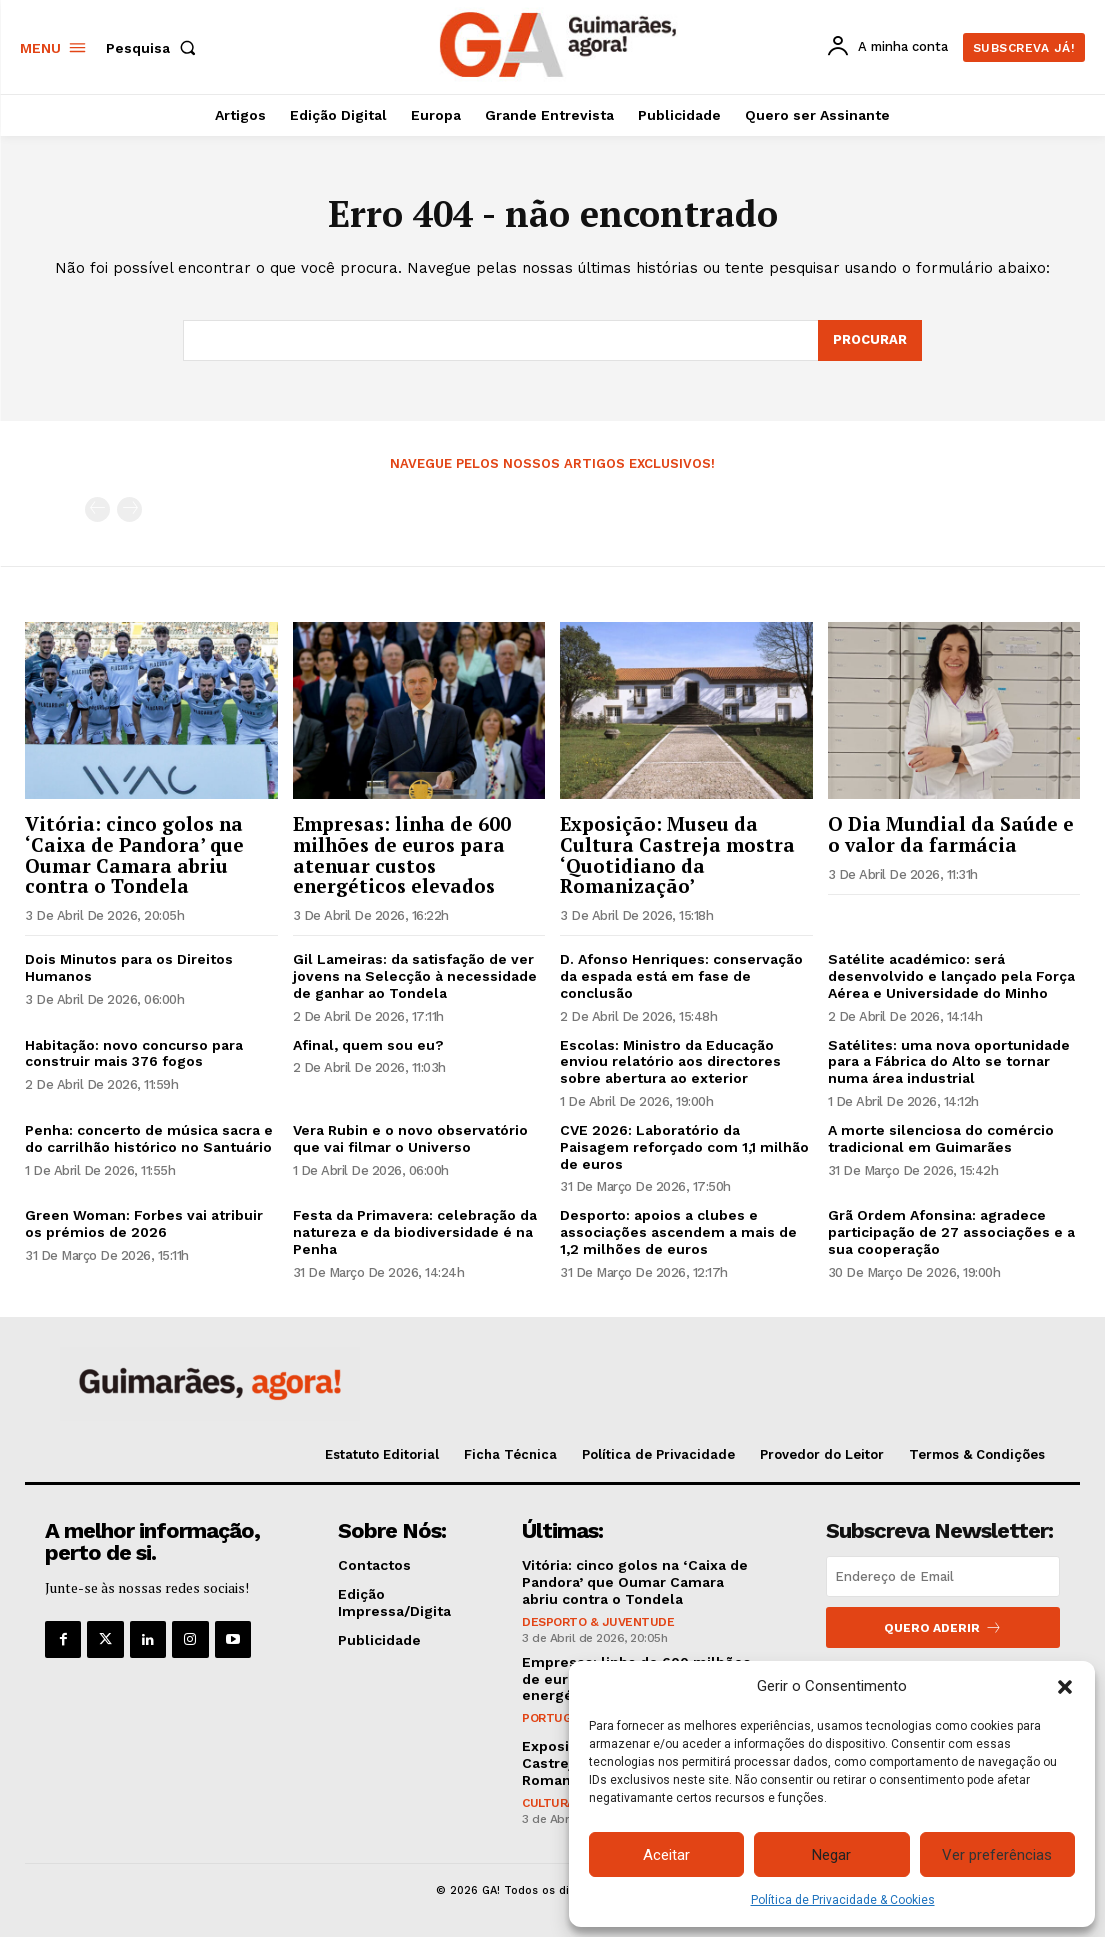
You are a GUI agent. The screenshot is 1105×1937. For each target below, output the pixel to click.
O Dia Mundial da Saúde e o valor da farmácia (951, 834)
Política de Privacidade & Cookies (843, 1900)
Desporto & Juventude (598, 1622)
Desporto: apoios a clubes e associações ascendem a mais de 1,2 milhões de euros (678, 1232)
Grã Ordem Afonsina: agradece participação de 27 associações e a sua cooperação (951, 1232)
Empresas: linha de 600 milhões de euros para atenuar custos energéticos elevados (402, 855)
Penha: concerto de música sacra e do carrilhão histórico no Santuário (149, 1138)
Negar (831, 1855)
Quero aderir (943, 1627)
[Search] (870, 341)
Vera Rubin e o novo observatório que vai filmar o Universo (410, 1138)
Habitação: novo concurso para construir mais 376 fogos (134, 1053)
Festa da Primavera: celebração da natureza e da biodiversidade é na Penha (415, 1232)
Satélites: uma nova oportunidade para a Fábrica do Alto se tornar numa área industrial (949, 1062)
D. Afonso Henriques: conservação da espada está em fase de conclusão (681, 976)
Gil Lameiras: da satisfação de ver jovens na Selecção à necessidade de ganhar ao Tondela (415, 976)
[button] (1065, 1687)
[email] (943, 1576)
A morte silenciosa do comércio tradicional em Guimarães (941, 1138)
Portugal (553, 1718)
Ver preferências (997, 1855)
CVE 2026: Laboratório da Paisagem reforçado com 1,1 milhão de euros (684, 1147)
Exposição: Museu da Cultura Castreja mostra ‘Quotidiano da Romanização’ (677, 855)
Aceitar (666, 1855)
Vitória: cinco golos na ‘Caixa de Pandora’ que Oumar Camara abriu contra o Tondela (134, 855)
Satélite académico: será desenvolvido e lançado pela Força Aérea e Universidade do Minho (951, 976)
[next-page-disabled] (129, 509)
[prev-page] (97, 509)
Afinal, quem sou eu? (368, 1045)
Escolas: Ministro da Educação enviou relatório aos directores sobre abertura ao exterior (670, 1062)
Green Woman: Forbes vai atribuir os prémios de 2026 (144, 1223)
